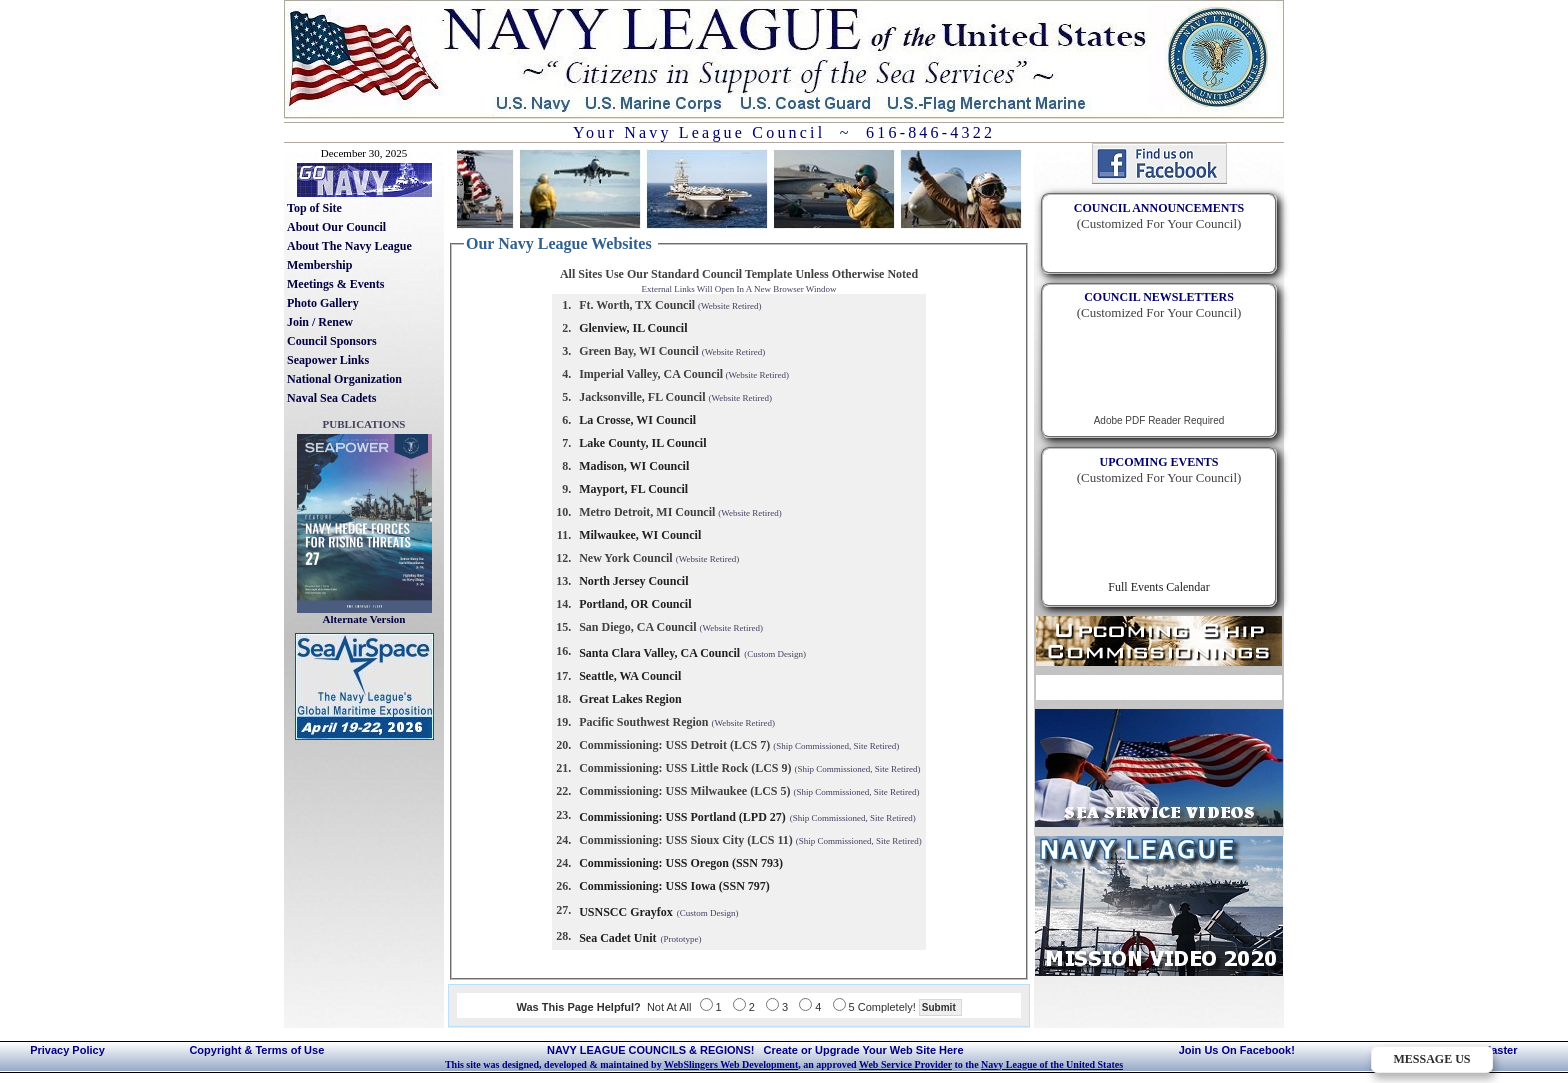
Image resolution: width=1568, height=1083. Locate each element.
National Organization (344, 379)
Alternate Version (364, 619)
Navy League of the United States (1052, 1064)
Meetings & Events (335, 284)
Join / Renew (320, 322)
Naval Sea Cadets (331, 398)
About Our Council (336, 227)
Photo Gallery (323, 303)
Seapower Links (328, 360)
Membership (319, 265)
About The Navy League (349, 246)
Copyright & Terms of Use (256, 1050)
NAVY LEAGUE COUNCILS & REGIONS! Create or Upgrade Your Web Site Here (755, 1050)
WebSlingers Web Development (731, 1064)
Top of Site (314, 208)
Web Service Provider (905, 1064)
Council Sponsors (332, 341)
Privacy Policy (67, 1050)
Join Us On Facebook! (1237, 1050)
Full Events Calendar (1158, 587)
